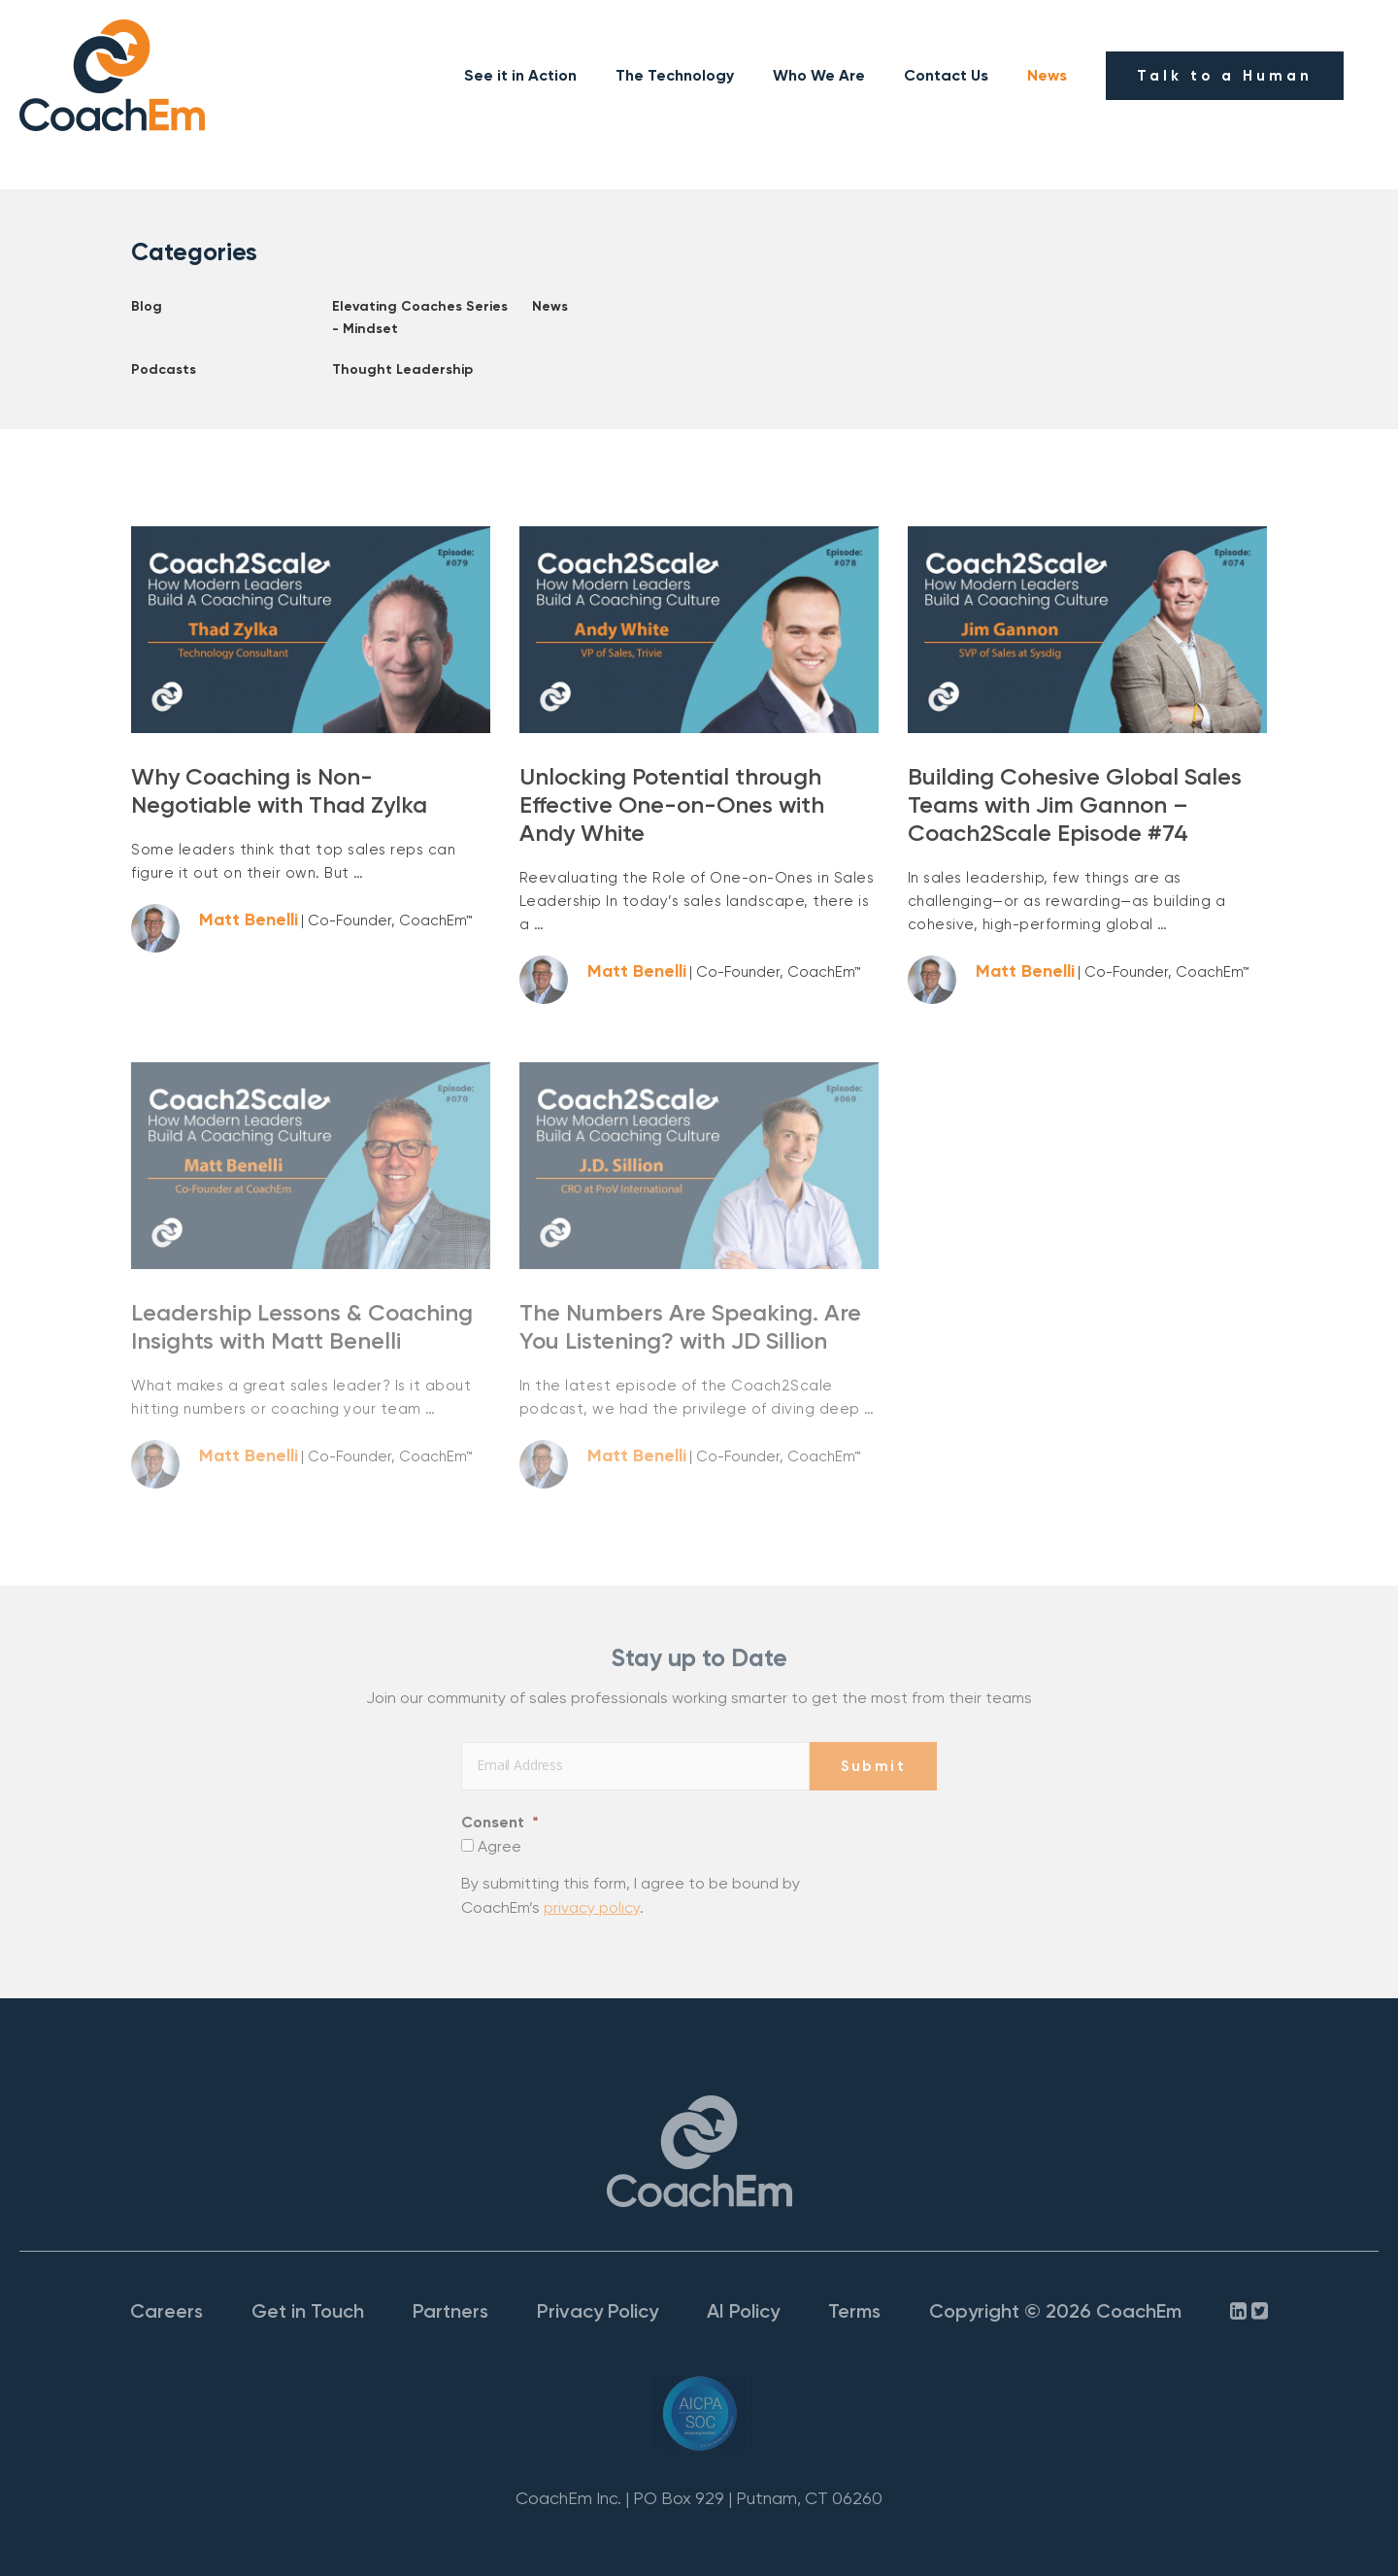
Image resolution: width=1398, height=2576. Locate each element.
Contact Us (946, 75)
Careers (166, 2311)
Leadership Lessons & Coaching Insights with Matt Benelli (302, 1326)
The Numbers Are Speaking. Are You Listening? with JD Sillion (690, 1326)
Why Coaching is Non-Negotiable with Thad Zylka (279, 790)
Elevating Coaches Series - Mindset (420, 317)
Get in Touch (307, 2311)
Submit (873, 1766)
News (1047, 75)
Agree (499, 1846)
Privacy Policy (597, 2311)
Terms (854, 2311)
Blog (146, 306)
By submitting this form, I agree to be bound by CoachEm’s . (630, 1896)
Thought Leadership (402, 369)
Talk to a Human (1225, 75)
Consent (500, 1822)
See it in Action (520, 75)
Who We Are (819, 75)
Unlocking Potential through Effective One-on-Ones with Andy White (671, 804)
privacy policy (592, 1907)
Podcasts (163, 369)
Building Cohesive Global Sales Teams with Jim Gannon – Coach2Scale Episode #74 (1075, 804)
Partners (450, 2311)
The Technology (675, 75)
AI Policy (743, 2311)
